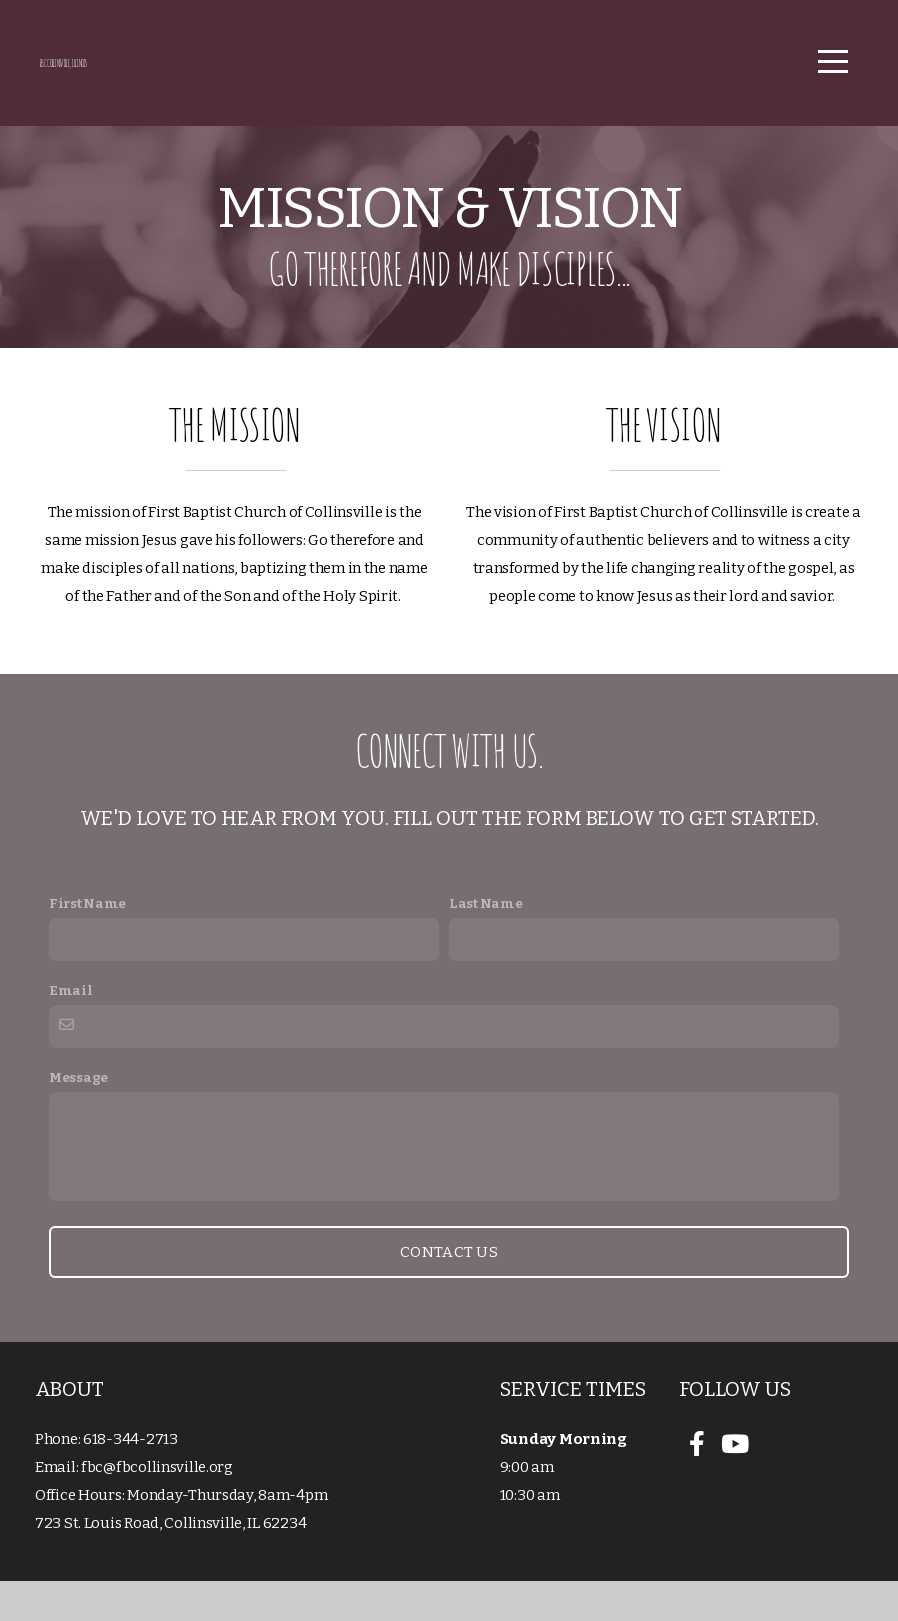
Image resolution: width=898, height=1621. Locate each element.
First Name (87, 943)
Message (78, 1117)
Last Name (485, 943)
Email (71, 1030)
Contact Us (449, 1292)
